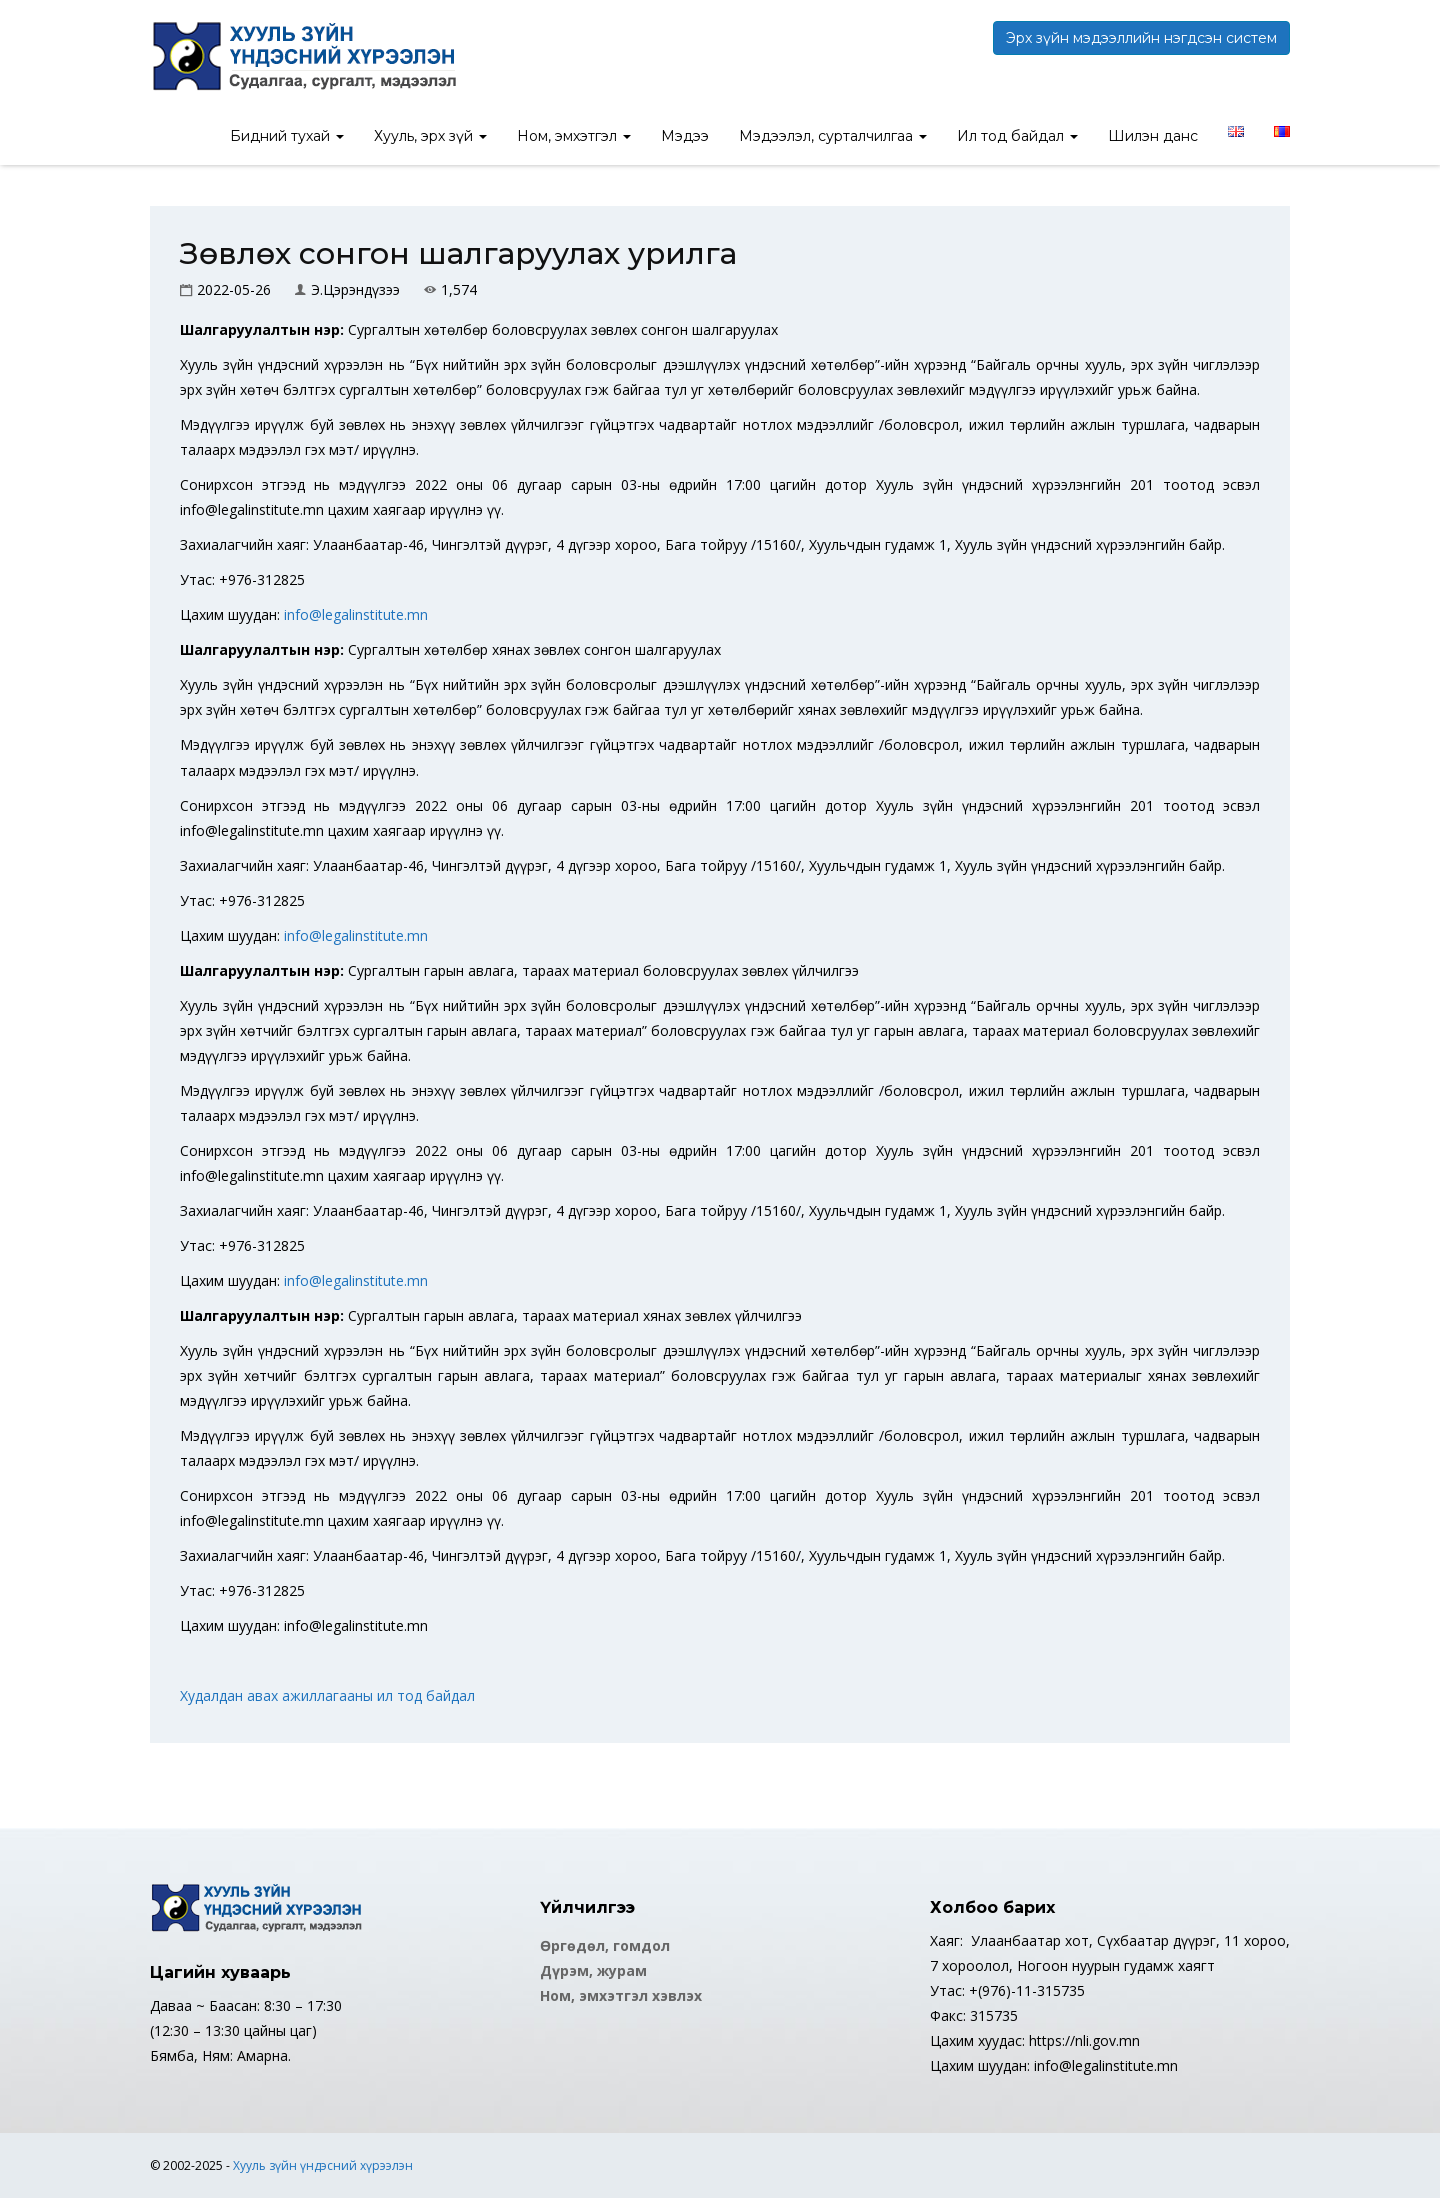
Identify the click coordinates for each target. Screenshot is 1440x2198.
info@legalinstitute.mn (356, 614)
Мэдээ (685, 136)
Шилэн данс (1153, 136)
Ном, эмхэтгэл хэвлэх (621, 1995)
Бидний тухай (287, 136)
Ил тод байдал (1017, 136)
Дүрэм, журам (593, 1970)
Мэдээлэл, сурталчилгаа (833, 136)
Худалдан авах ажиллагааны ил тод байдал (327, 1695)
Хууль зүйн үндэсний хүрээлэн (323, 2165)
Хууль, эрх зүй (430, 136)
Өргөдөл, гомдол (605, 1945)
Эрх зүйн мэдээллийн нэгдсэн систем (1141, 38)
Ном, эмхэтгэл (574, 136)
